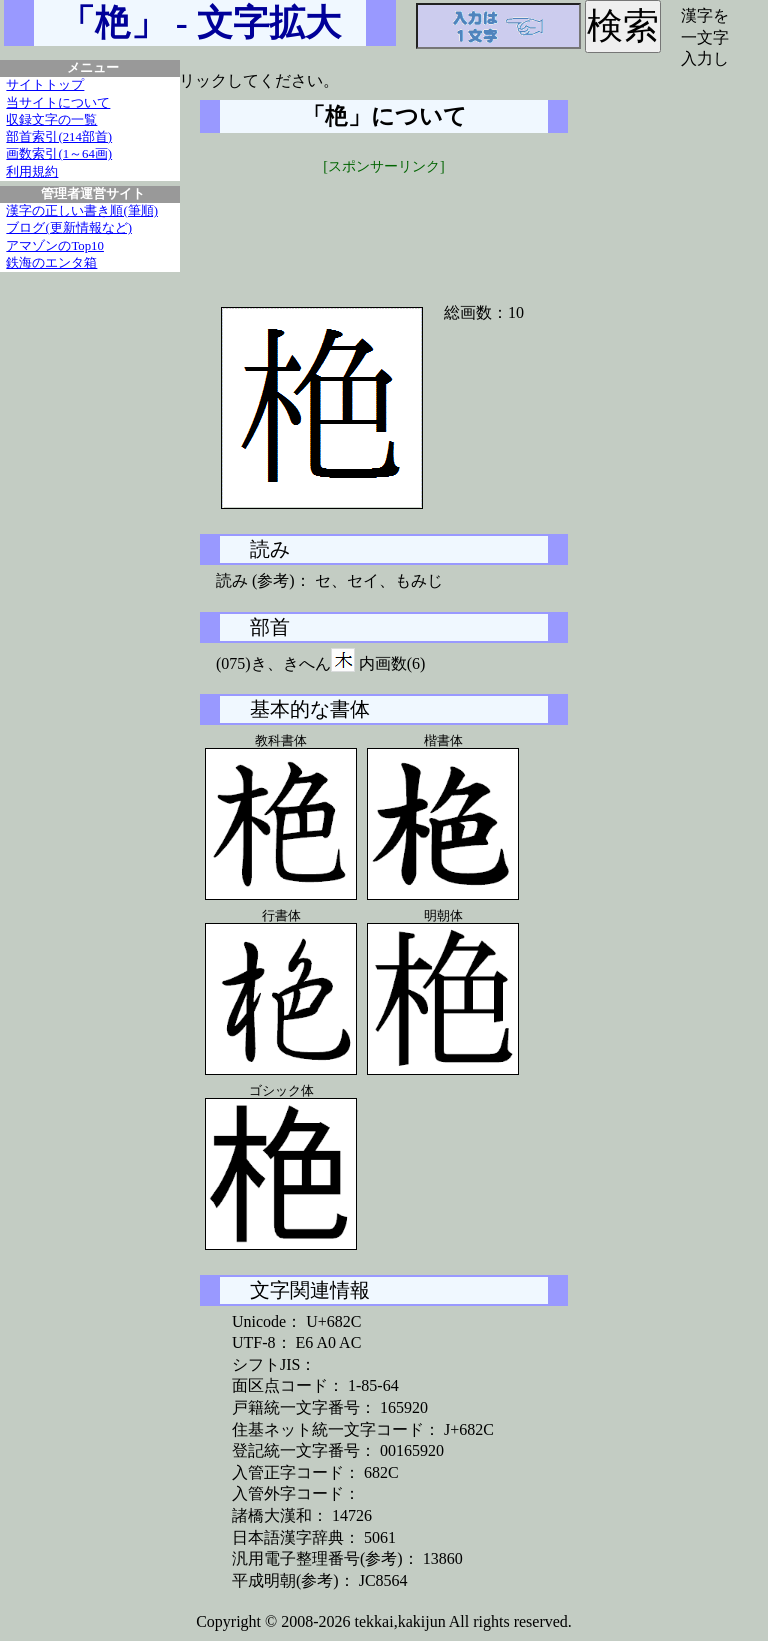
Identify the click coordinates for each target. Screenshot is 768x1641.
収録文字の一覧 (51, 120)
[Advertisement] (384, 227)
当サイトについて (58, 103)
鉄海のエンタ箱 (51, 263)
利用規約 (32, 172)
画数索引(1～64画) (59, 154)
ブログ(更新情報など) (69, 228)
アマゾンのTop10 (55, 246)
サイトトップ (45, 85)
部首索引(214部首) (59, 137)
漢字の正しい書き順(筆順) (82, 211)
